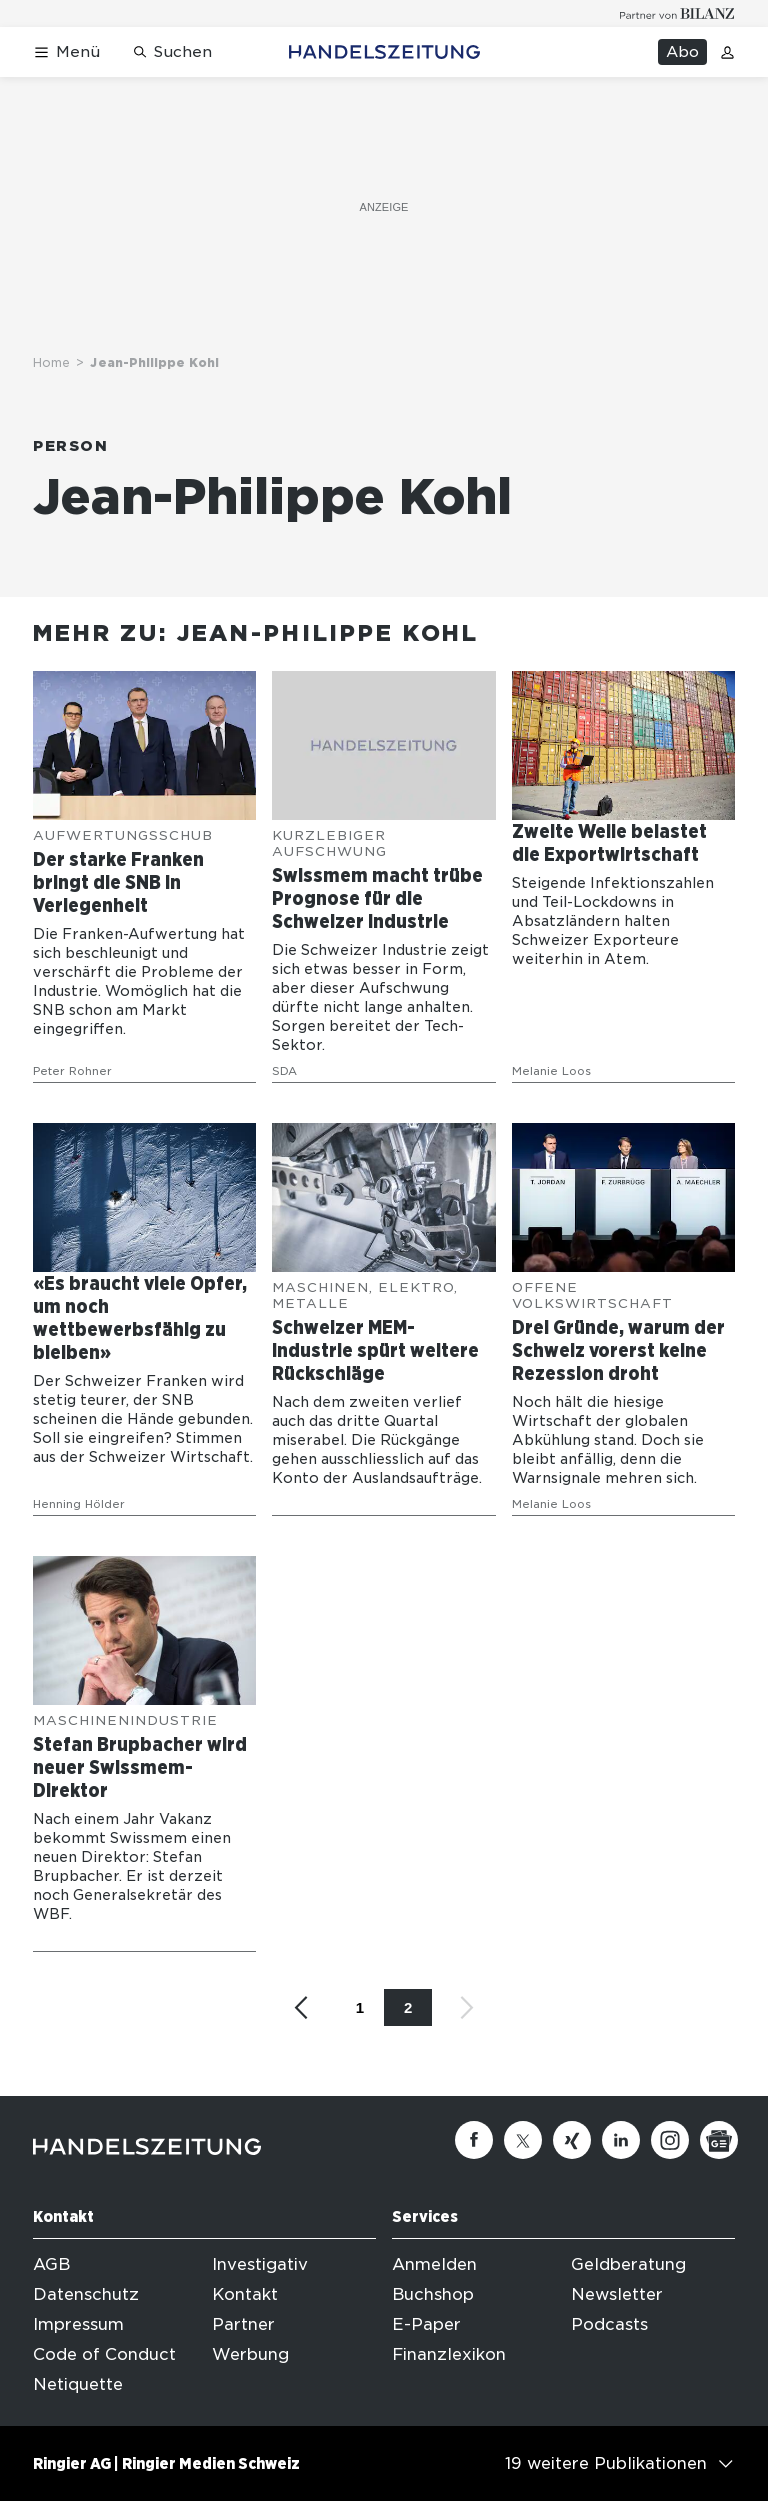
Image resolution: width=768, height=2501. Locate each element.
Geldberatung (628, 2264)
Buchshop (433, 2294)
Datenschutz (86, 2294)
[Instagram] (670, 2140)
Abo (682, 52)
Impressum (78, 2324)
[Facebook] (474, 2140)
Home (51, 362)
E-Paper (426, 2324)
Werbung (250, 2354)
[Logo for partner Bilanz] (677, 13)
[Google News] (719, 2140)
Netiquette (78, 2384)
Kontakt (245, 2294)
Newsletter (617, 2294)
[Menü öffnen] (66, 52)
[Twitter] (523, 2140)
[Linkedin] (621, 2140)
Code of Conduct (104, 2354)
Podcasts (609, 2324)
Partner (243, 2324)
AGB (51, 2264)
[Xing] (572, 2140)
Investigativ (260, 2264)
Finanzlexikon (449, 2354)
